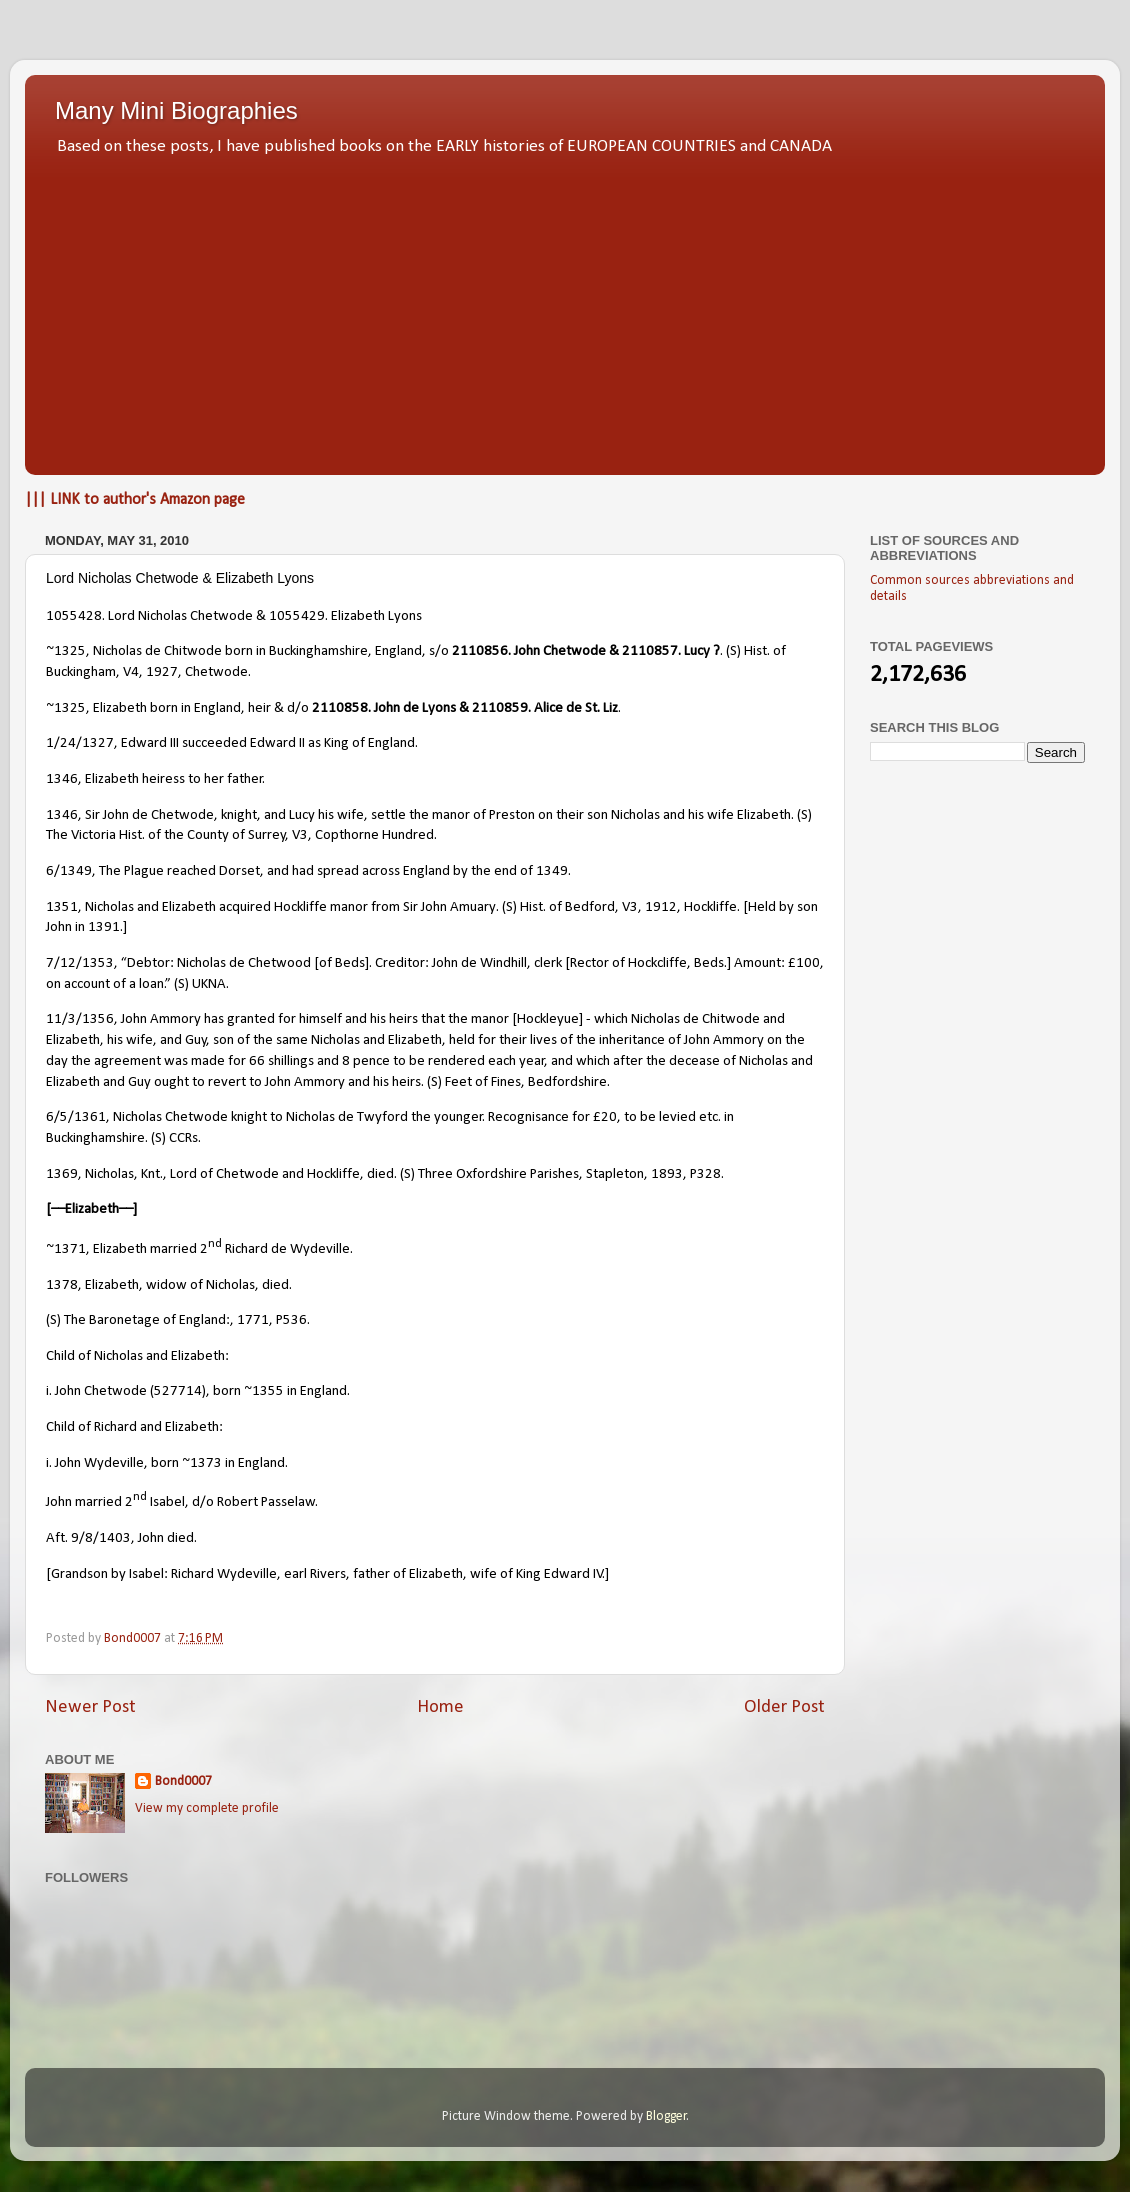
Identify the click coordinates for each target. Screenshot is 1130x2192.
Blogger (666, 2116)
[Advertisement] (565, 310)
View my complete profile (207, 1808)
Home (440, 1707)
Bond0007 (183, 1781)
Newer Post (90, 1707)
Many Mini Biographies (176, 110)
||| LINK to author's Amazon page (135, 500)
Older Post (784, 1707)
